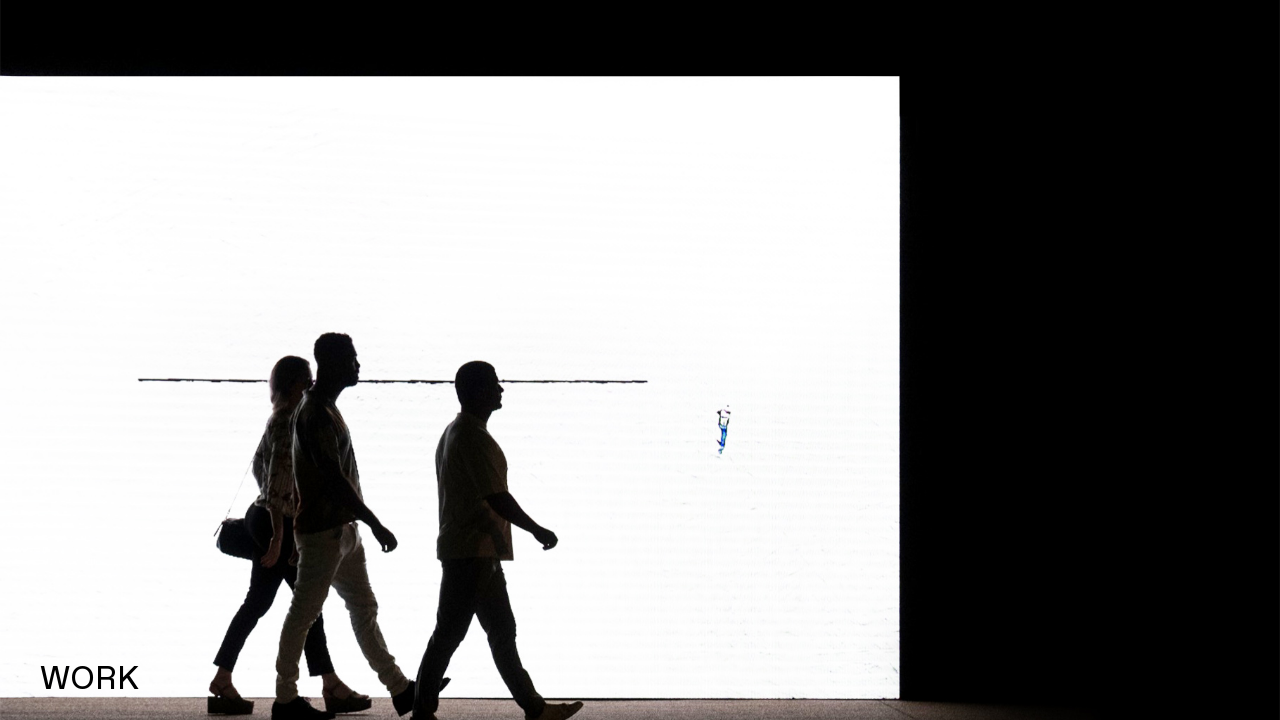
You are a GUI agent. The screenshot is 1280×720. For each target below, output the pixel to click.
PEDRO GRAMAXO (182, 36)
